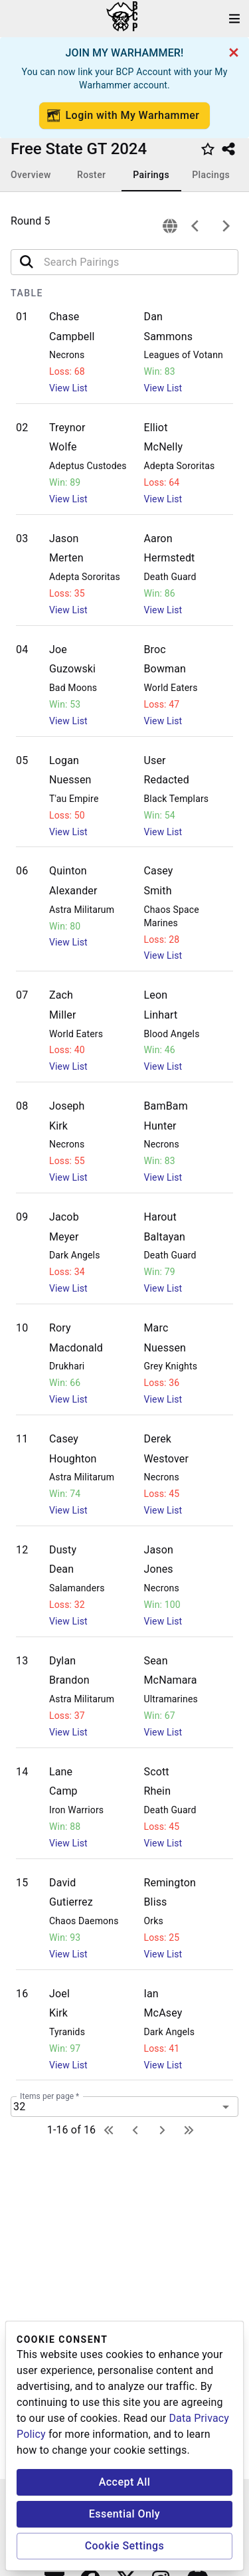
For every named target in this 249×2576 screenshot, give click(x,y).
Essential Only (124, 2514)
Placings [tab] (211, 174)
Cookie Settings (125, 2545)
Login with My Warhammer (123, 115)
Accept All (125, 2482)
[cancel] (233, 52)
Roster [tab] (91, 174)
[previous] (195, 226)
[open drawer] (234, 19)
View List (68, 388)
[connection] (170, 226)
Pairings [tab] (151, 174)
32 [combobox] (19, 2106)
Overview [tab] (31, 174)
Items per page (49, 2096)
